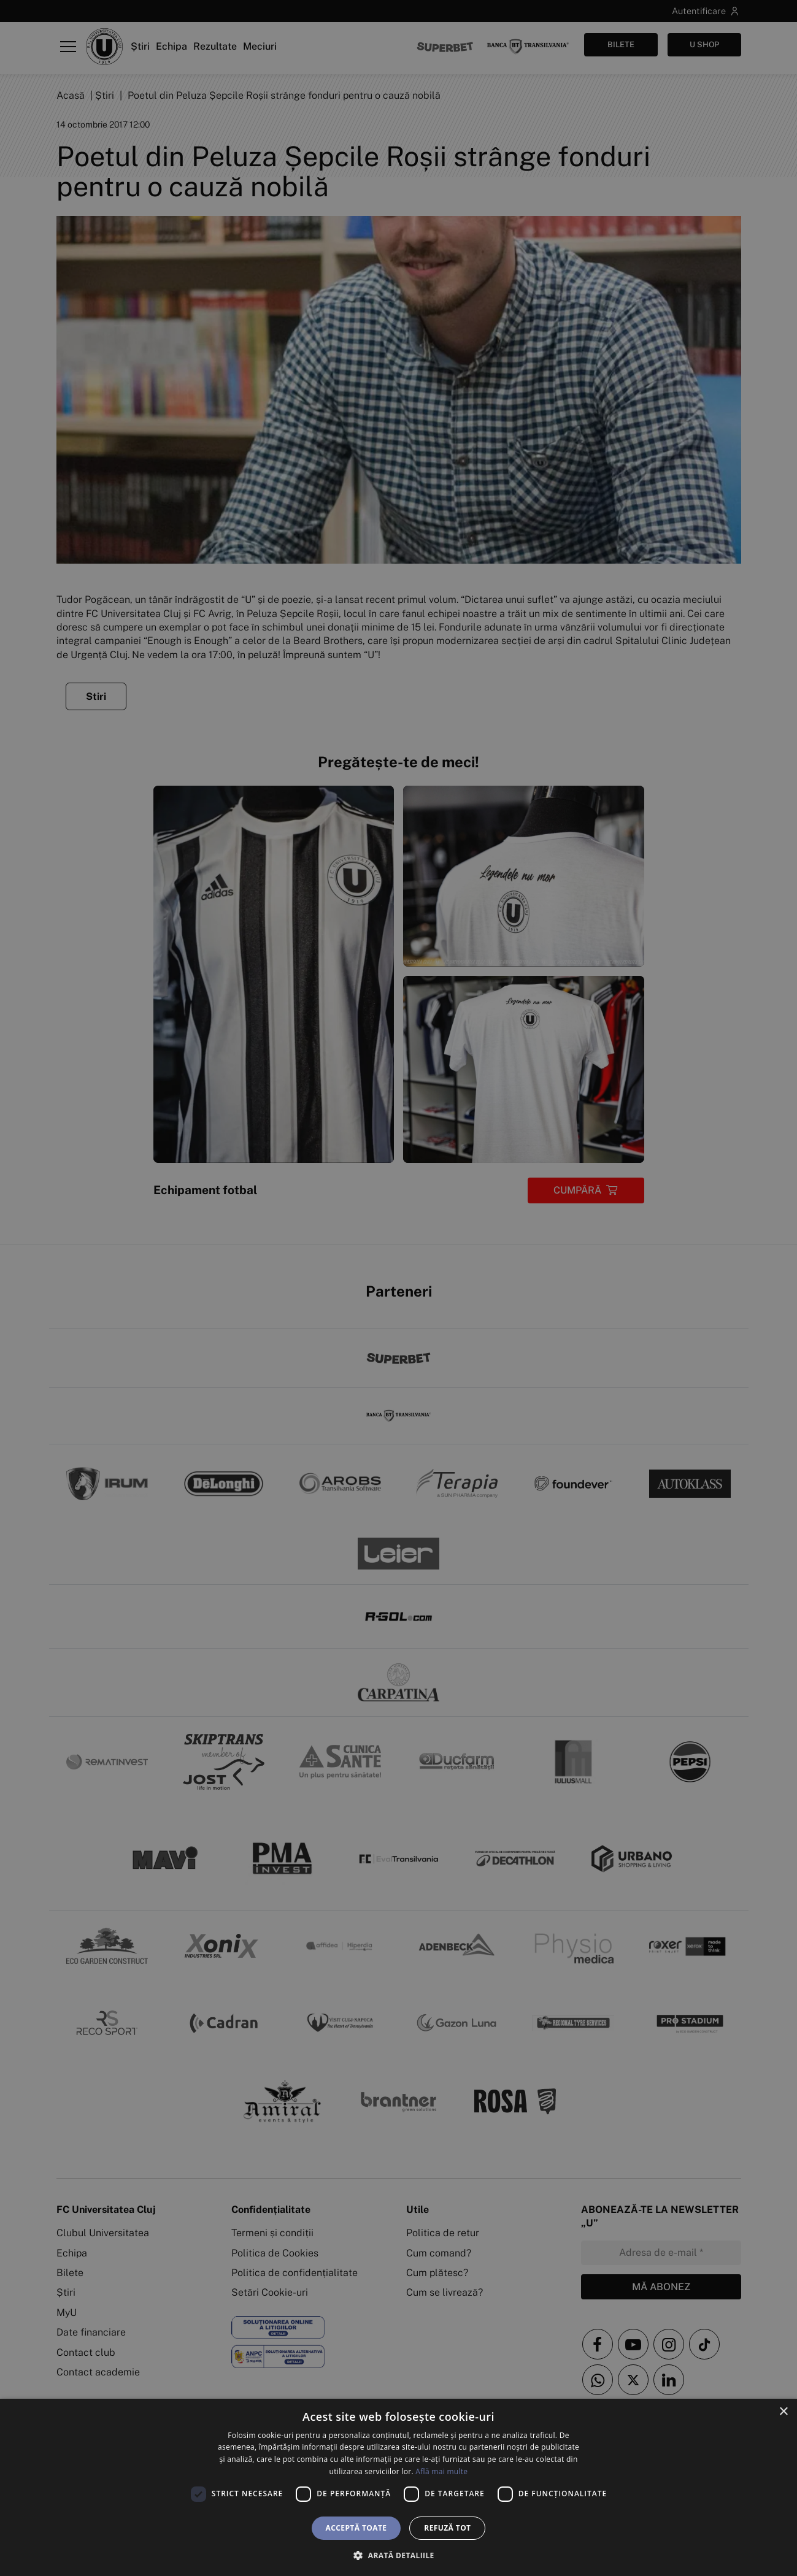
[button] (398, 2555)
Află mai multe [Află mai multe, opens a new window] (441, 2471)
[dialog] (398, 2487)
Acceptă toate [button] (356, 2528)
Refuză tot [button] (447, 2528)
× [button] (783, 2412)
